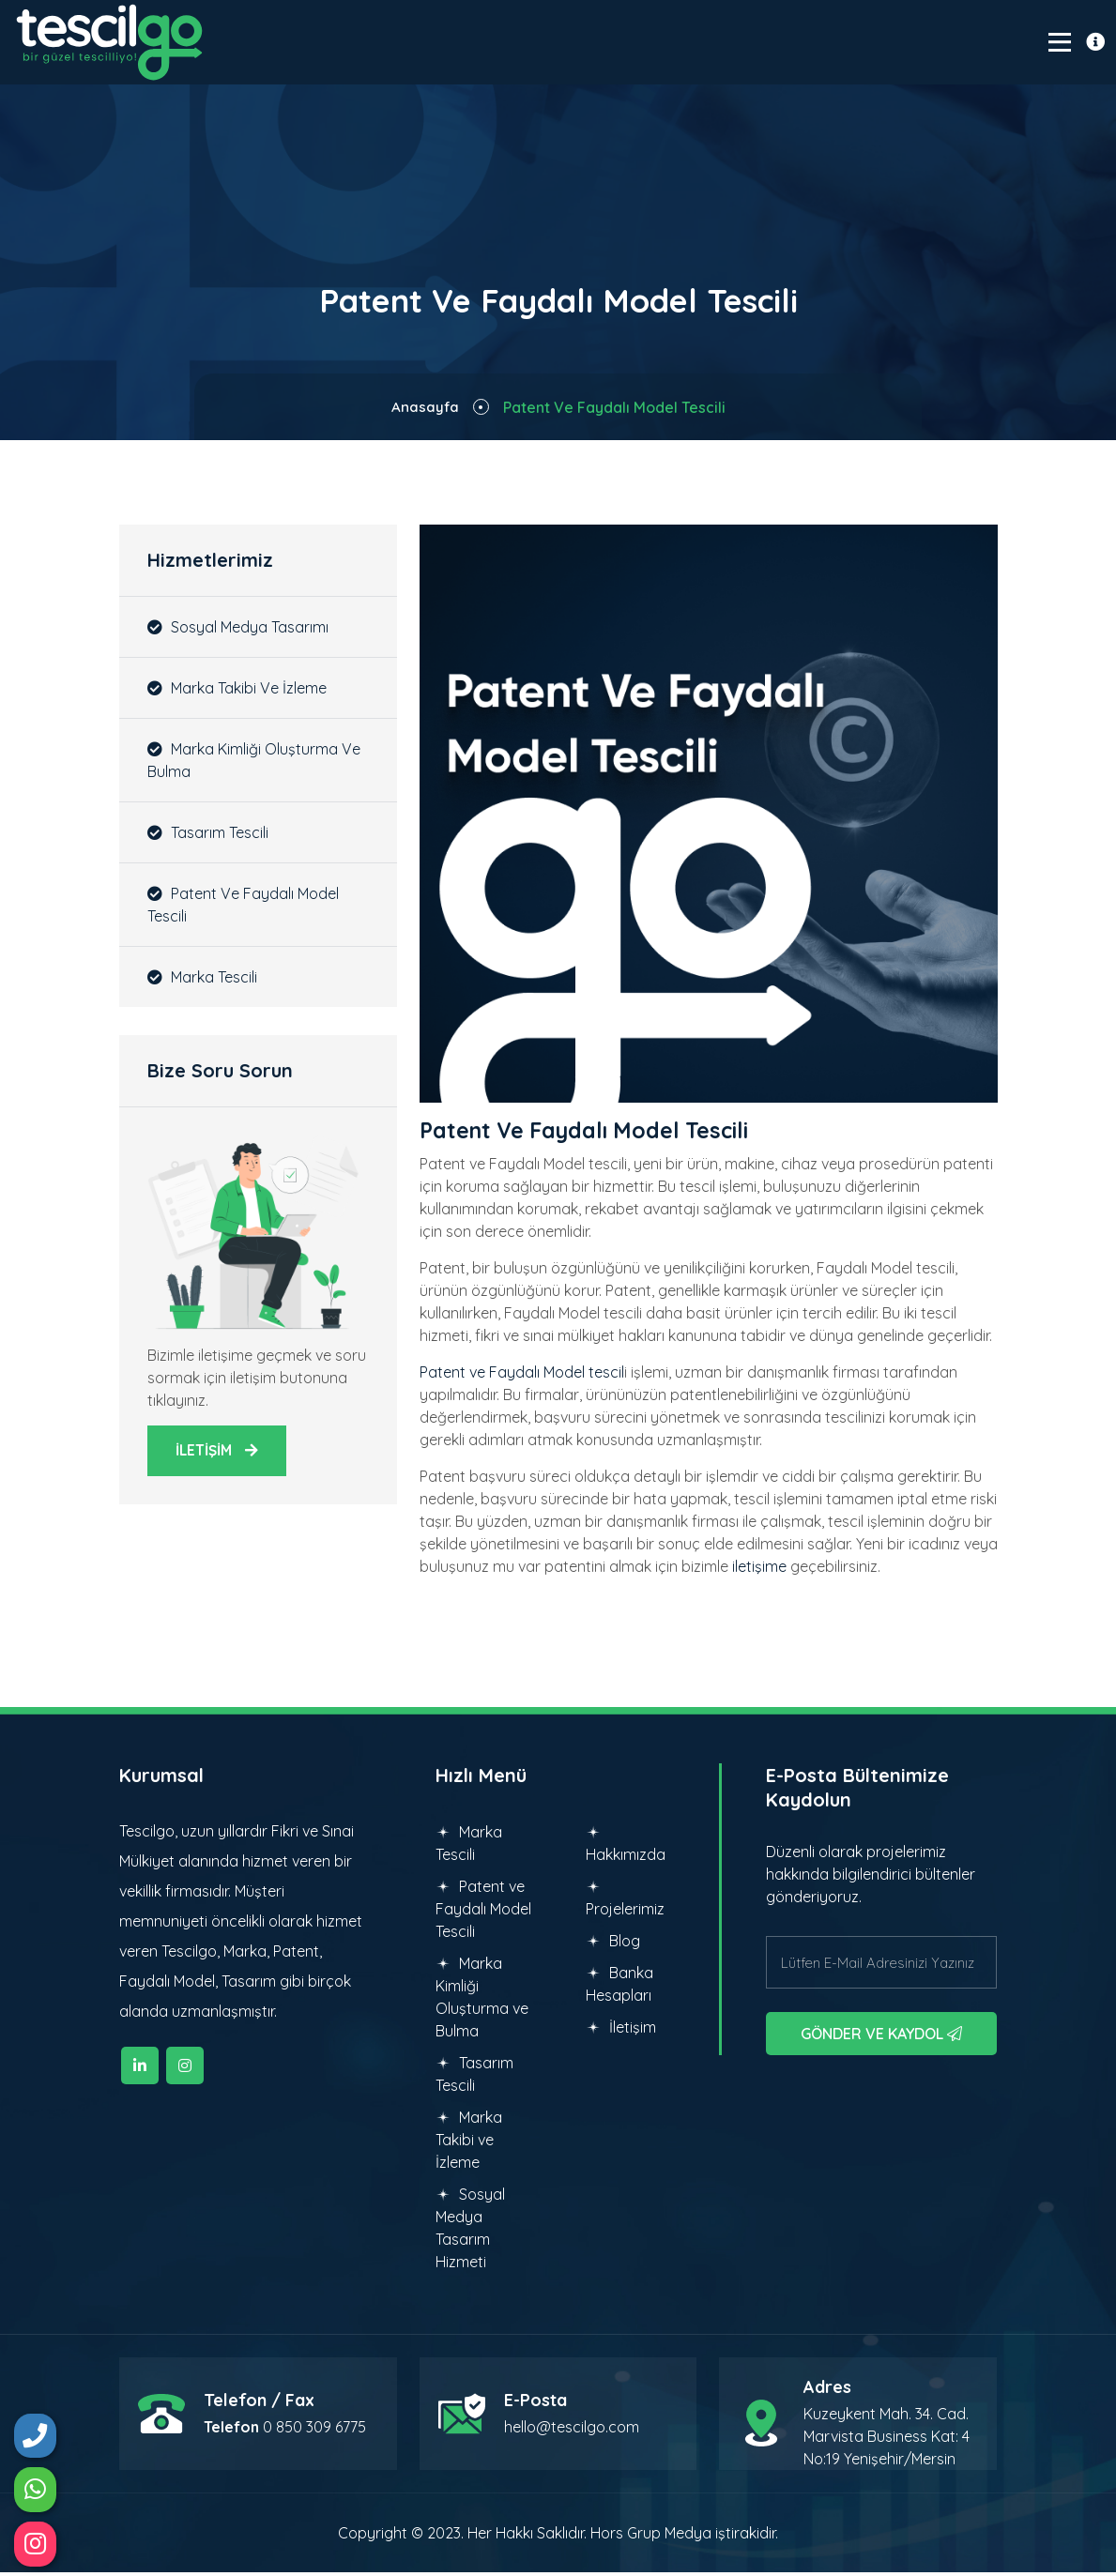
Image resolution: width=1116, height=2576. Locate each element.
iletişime (759, 1570)
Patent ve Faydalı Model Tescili (243, 907)
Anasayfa (424, 410)
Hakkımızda (625, 1847)
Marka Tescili (202, 979)
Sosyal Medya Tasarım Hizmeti (470, 2231)
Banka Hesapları (619, 1987)
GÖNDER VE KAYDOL (881, 2037)
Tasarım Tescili (207, 835)
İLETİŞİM (218, 1454)
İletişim (621, 2030)
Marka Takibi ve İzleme (237, 690)
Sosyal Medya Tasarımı (238, 629)
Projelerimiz (625, 1902)
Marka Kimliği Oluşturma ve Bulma (253, 763)
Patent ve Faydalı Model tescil (522, 1375)
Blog (613, 1944)
